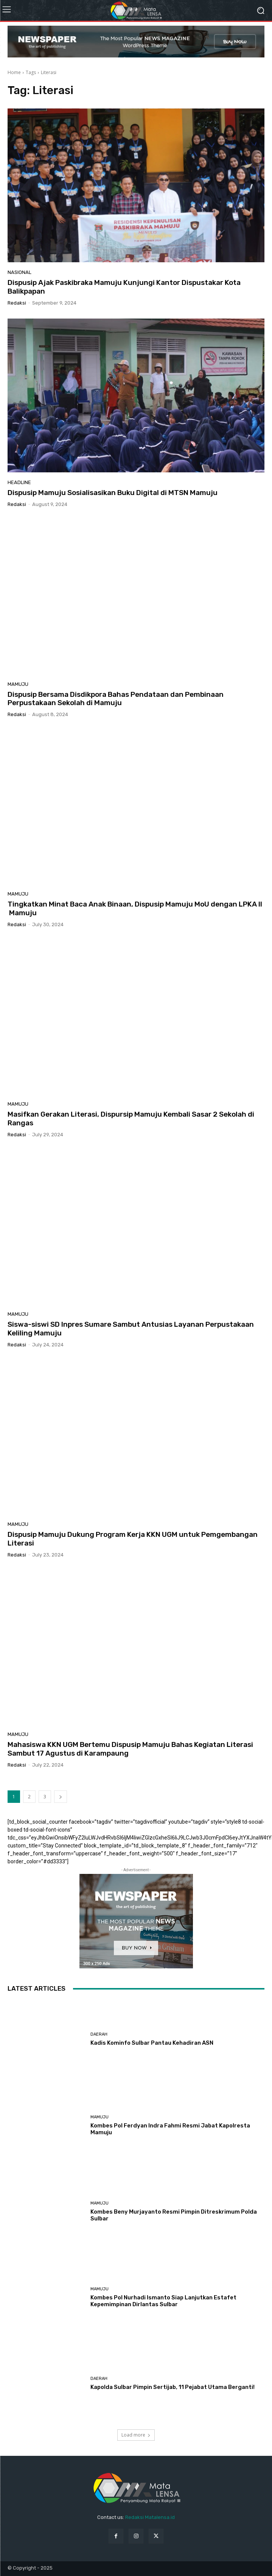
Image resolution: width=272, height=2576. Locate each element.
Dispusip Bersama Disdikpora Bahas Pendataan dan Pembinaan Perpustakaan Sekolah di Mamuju (116, 698)
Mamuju (18, 684)
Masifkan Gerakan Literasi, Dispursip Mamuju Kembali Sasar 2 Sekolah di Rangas (131, 1118)
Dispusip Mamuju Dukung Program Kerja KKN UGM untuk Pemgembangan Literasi (133, 1538)
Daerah (98, 2034)
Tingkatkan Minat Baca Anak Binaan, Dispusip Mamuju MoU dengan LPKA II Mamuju (135, 908)
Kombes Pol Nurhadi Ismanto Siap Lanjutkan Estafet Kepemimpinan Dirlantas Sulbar (163, 2301)
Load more (136, 2435)
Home (14, 72)
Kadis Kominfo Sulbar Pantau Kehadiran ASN (151, 2042)
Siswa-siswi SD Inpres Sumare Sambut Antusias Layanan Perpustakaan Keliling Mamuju (131, 1328)
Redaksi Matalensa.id (150, 2517)
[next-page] (60, 1796)
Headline (19, 482)
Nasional (19, 272)
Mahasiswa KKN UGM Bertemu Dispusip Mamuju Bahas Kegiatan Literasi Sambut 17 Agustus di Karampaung (130, 1749)
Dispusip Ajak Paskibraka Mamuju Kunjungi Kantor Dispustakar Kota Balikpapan (124, 287)
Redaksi (17, 303)
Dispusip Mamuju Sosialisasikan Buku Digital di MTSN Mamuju (113, 492)
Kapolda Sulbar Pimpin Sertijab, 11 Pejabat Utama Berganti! (172, 2387)
